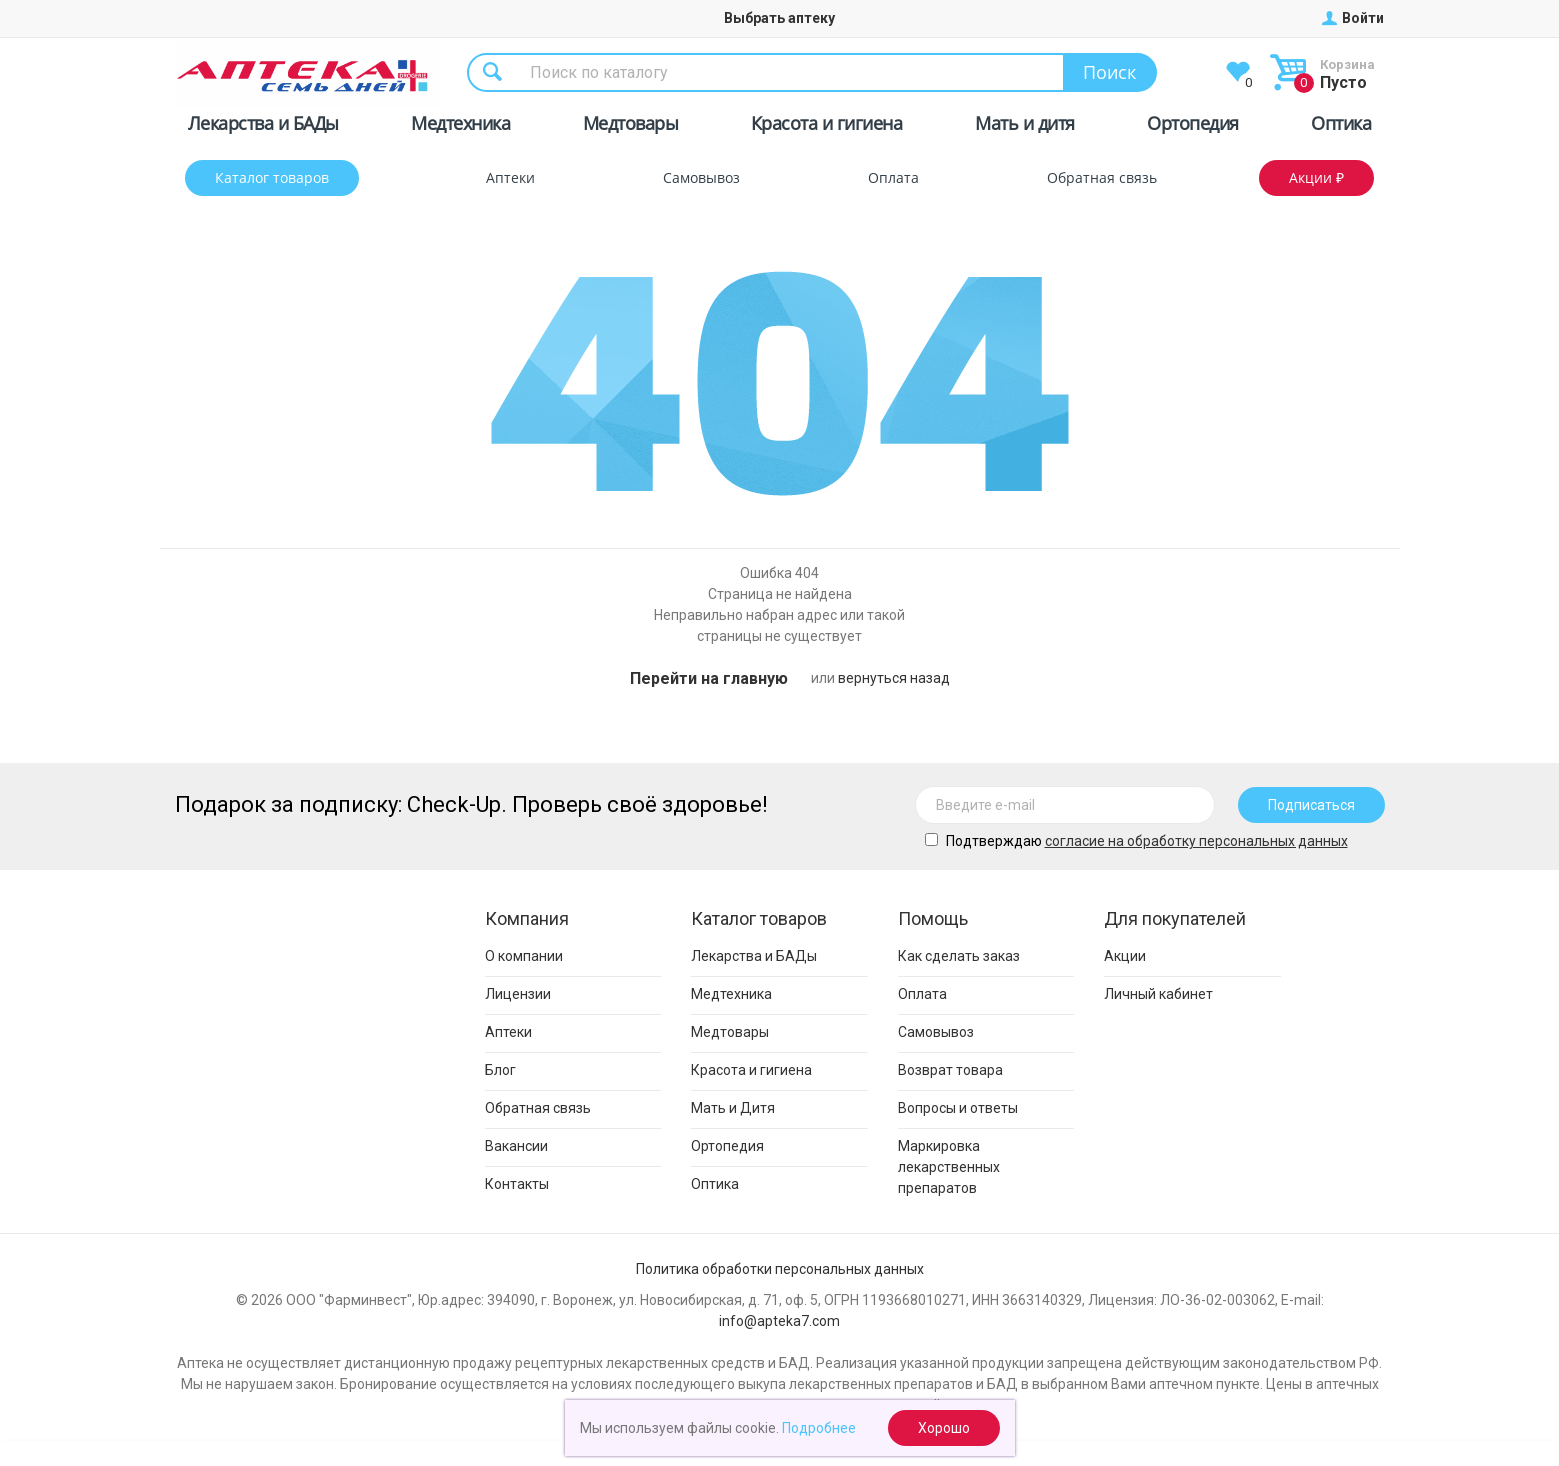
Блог (500, 1070)
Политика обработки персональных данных (780, 1269)
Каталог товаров (272, 177)
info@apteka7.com (779, 1321)
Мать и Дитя (733, 1108)
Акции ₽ (1316, 177)
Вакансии (516, 1146)
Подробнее (819, 1428)
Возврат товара (950, 1070)
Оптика (1341, 126)
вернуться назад (894, 678)
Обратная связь (1102, 177)
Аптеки (510, 177)
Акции (1125, 956)
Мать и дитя (1025, 126)
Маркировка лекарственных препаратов (949, 1167)
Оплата (893, 177)
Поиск (1109, 72)
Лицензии (518, 994)
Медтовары (631, 126)
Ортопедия (1193, 126)
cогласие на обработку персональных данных (1196, 841)
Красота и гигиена (827, 126)
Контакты (517, 1184)
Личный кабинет (1158, 994)
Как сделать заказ (959, 956)
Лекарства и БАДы (263, 126)
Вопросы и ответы (958, 1108)
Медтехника (460, 126)
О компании (524, 956)
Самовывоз (701, 177)
